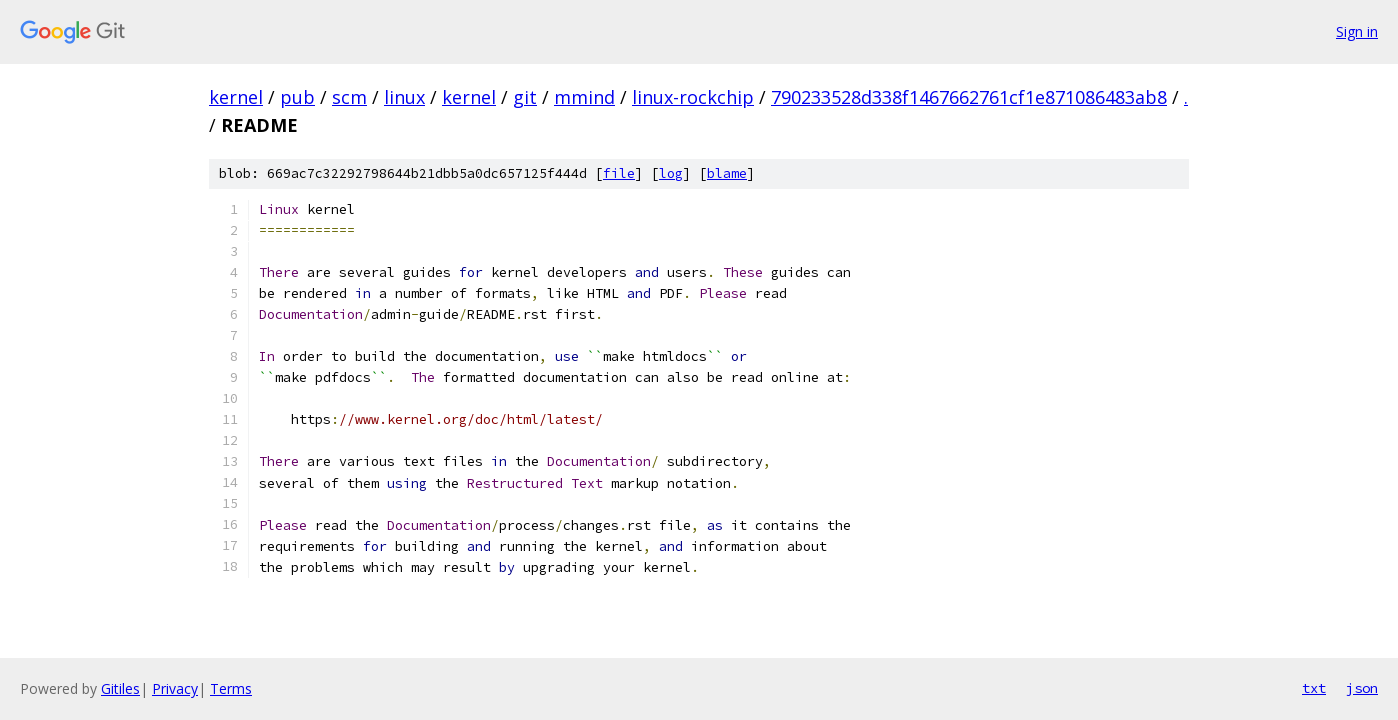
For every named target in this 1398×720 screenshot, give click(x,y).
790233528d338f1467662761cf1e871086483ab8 (969, 97)
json (1362, 688)
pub (297, 97)
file (619, 173)
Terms (231, 688)
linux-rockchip (693, 97)
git (525, 97)
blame (727, 173)
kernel (236, 97)
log (671, 173)
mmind (584, 97)
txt (1314, 688)
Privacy (175, 688)
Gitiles (120, 688)
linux (404, 97)
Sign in (1357, 31)
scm (349, 97)
